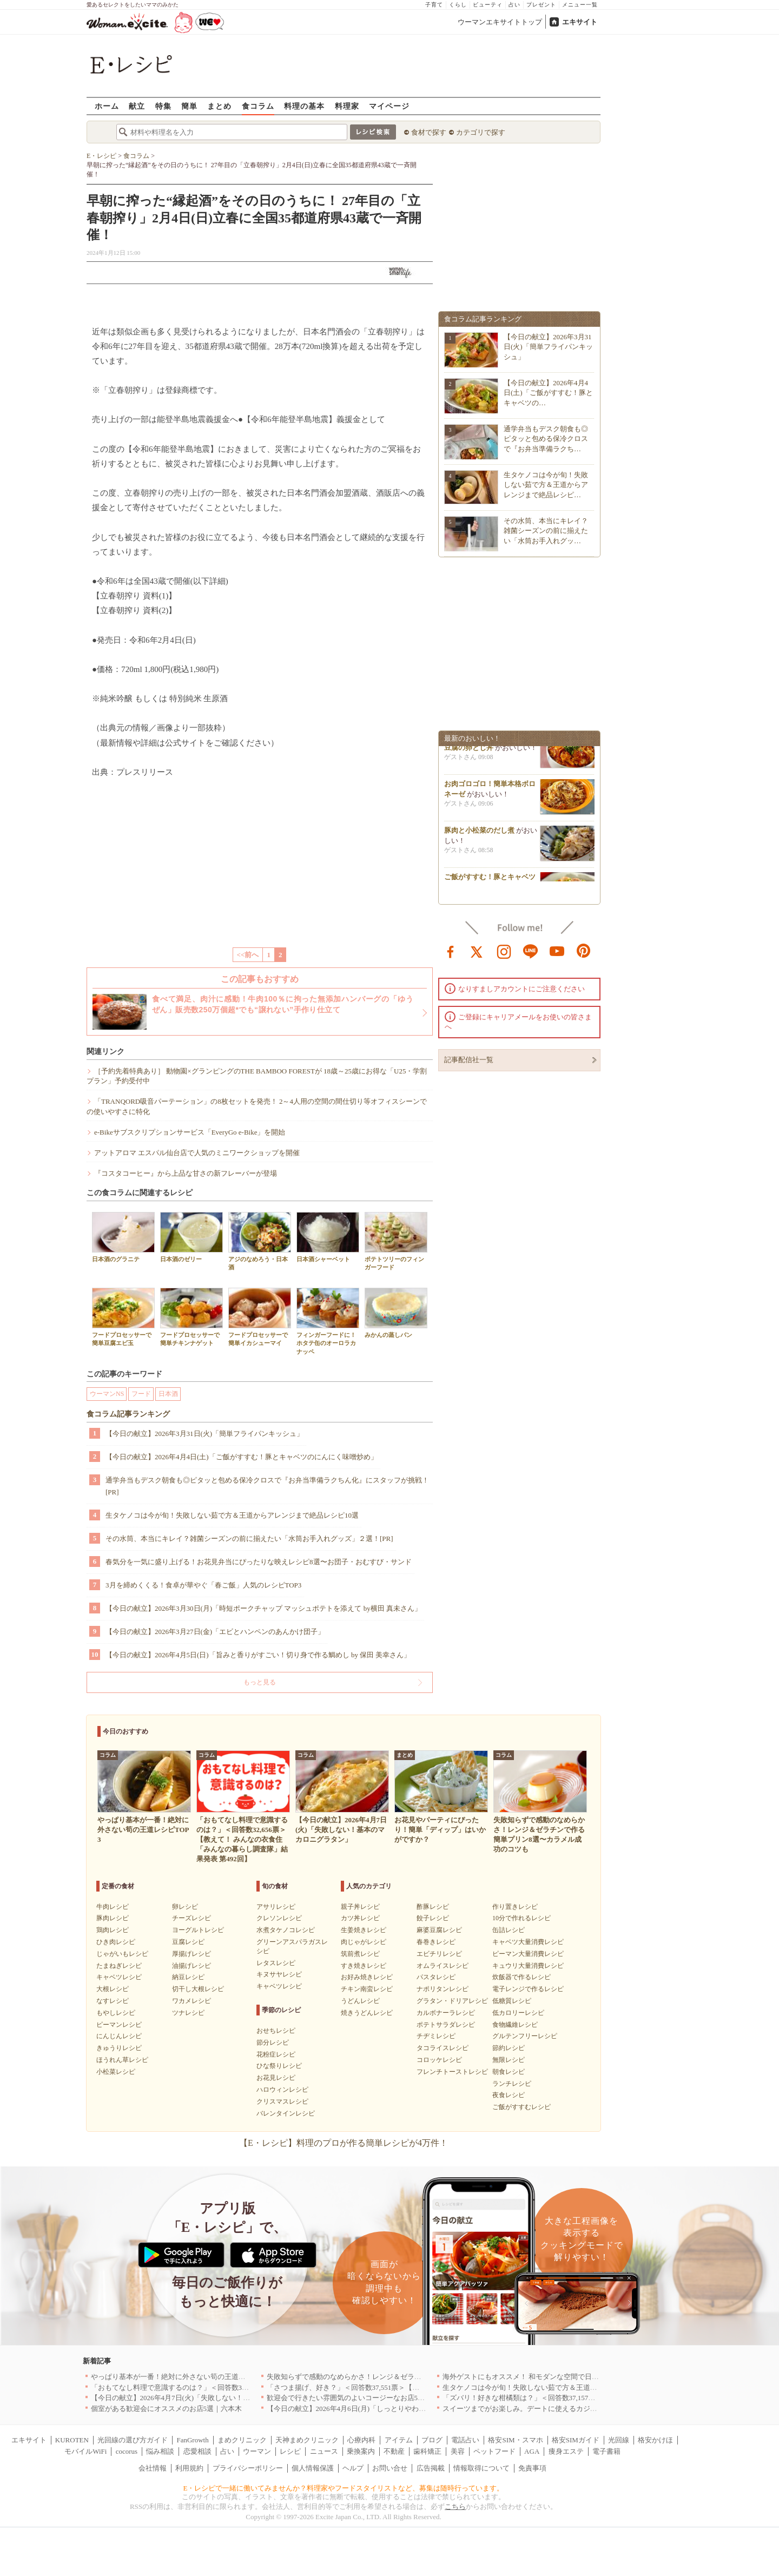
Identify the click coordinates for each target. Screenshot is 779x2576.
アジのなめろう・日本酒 (259, 1241)
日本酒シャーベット (327, 1237)
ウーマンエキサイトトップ (500, 22)
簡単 (189, 106)
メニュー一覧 (580, 5)
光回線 (618, 2440)
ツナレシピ (188, 2013)
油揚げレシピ (191, 1965)
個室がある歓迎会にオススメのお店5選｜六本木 (166, 2408)
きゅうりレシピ (119, 2048)
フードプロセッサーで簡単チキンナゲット (191, 1317)
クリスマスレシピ (282, 2101)
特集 (163, 106)
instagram (504, 951)
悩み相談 (160, 2451)
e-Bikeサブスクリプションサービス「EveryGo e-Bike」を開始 (189, 1132)
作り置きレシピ (515, 1906)
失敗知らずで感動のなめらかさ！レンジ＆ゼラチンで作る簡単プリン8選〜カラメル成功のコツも (420, 2377)
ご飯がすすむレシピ (521, 2107)
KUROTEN (72, 2440)
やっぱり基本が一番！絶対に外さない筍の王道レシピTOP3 (183, 2377)
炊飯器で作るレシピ (521, 1977)
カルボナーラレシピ (446, 2013)
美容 (458, 2451)
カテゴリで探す (480, 132)
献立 (137, 106)
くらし (458, 5)
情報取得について (481, 2468)
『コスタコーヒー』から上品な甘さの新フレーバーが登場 (185, 1173)
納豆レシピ (188, 1977)
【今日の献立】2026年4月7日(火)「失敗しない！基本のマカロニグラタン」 (209, 2398)
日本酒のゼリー (191, 1237)
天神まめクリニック (307, 2440)
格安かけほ (655, 2440)
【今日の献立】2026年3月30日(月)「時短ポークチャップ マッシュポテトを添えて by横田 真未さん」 (263, 1608)
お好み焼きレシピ (367, 1977)
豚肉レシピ (112, 1918)
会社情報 (152, 2468)
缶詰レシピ (508, 1930)
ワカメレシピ (191, 2001)
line (531, 951)
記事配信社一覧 (468, 1060)
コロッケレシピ (439, 2060)
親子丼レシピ (360, 1906)
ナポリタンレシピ (442, 1989)
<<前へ (248, 955)
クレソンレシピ (279, 1918)
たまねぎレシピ (119, 1965)
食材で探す (428, 132)
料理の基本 (304, 106)
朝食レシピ (508, 2072)
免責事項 (532, 2468)
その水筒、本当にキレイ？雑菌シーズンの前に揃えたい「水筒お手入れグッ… (546, 530)
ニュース (324, 2451)
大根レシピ (112, 1989)
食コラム (258, 106)
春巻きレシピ (436, 1942)
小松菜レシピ (115, 2072)
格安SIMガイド (575, 2440)
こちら (455, 2506)
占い (514, 5)
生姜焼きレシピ (363, 1930)
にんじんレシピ (119, 2036)
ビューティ (488, 5)
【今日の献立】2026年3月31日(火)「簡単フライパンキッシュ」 (204, 1433)
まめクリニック (242, 2440)
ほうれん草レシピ (122, 2060)
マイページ (389, 106)
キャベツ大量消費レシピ (528, 1942)
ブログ (432, 2440)
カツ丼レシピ (360, 1918)
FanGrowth (192, 2440)
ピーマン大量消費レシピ (528, 1954)
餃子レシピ (433, 1918)
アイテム (399, 2440)
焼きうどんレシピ (367, 2013)
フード (141, 1394)
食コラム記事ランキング (128, 1414)
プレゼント (541, 5)
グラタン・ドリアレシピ (452, 2001)
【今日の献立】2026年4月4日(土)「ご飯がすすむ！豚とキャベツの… (548, 392)
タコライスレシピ (442, 2048)
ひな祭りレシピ (279, 2066)
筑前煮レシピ (360, 1954)
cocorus (126, 2451)
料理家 (347, 106)
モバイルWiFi (85, 2451)
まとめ (219, 106)
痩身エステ (566, 2451)
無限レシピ (508, 2060)
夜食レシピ (508, 2095)
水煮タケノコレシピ (285, 1930)
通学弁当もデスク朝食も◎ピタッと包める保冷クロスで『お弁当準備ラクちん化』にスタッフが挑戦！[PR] (267, 1486)
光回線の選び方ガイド (132, 2440)
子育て (434, 5)
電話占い (465, 2440)
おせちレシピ (275, 2030)
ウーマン (257, 2451)
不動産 (394, 2451)
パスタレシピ (436, 1977)
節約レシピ (508, 2048)
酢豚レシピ (433, 1906)
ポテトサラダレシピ (446, 2024)
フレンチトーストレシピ (452, 2072)
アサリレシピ (275, 1906)
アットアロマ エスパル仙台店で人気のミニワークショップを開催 (197, 1153)
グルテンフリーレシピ (524, 2036)
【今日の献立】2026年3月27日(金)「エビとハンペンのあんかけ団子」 (215, 1632)
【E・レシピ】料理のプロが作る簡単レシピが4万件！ (343, 2142)
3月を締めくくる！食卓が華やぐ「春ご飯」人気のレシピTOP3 (203, 1585)
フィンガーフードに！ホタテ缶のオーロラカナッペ (327, 1321)
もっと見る (259, 1682)
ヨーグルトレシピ (198, 1930)
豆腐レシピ (188, 1942)
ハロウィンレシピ (282, 2089)
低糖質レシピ (511, 2001)
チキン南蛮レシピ (367, 1989)
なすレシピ (112, 2001)
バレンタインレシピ (285, 2113)
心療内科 (361, 2440)
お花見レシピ (275, 2077)
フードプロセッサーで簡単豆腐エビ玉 (123, 1317)
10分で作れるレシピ (521, 1918)
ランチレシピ (511, 2083)
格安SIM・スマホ (515, 2440)
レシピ (290, 2451)
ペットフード (494, 2451)
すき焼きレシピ (363, 1965)
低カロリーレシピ (518, 2013)
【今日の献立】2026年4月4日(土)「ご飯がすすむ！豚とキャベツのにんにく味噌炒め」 (241, 1457)
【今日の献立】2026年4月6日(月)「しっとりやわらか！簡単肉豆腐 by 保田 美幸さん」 (402, 2408)
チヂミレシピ (436, 2036)
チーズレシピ (191, 1918)
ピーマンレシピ (119, 2024)
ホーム (107, 106)
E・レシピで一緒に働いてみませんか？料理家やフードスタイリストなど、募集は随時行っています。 (343, 2488)
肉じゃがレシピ (363, 1942)
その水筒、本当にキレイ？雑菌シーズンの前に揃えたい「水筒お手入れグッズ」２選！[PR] (249, 1538)
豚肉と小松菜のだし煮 (479, 835)
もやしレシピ (115, 2013)
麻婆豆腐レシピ (439, 1930)
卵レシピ (185, 1906)
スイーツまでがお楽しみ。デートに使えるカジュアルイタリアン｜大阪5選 (560, 2408)
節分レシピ (272, 2042)
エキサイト (579, 22)
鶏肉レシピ (112, 1930)
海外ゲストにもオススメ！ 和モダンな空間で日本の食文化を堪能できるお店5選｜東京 (579, 2377)
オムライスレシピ (442, 1965)
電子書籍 (606, 2451)
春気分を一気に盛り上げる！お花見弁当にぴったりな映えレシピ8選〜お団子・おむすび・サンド (258, 1562)
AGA (531, 2451)
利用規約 (189, 2468)
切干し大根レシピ (198, 1989)
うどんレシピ (360, 2001)
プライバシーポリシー (248, 2468)
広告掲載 (431, 2468)
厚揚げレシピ (191, 1954)
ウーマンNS (107, 1394)
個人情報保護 (313, 2468)
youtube (557, 951)
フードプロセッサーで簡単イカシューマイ (259, 1317)
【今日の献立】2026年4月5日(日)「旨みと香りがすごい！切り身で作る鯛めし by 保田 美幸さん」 (258, 1655)
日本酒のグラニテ (123, 1237)
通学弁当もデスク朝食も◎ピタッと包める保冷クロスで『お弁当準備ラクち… (546, 438)
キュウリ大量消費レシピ (528, 1965)
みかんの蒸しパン (396, 1313)
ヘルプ (353, 2468)
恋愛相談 (197, 2451)
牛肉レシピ (112, 1906)
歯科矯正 (427, 2451)
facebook (451, 951)
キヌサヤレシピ (279, 1974)
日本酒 (168, 1394)
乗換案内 (361, 2451)
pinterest (584, 951)
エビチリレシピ (439, 1954)
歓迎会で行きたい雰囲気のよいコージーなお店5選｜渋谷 (356, 2398)
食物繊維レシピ (515, 2024)
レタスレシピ (275, 1963)
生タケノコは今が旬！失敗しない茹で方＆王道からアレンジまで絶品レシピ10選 (232, 1515)
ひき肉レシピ (115, 1942)
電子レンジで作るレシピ (528, 1989)
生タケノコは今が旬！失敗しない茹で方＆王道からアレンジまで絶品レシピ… (546, 484)
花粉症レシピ (275, 2054)
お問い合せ (389, 2468)
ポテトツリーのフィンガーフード (396, 1241)
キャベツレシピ (119, 1977)
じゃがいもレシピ (122, 1954)
